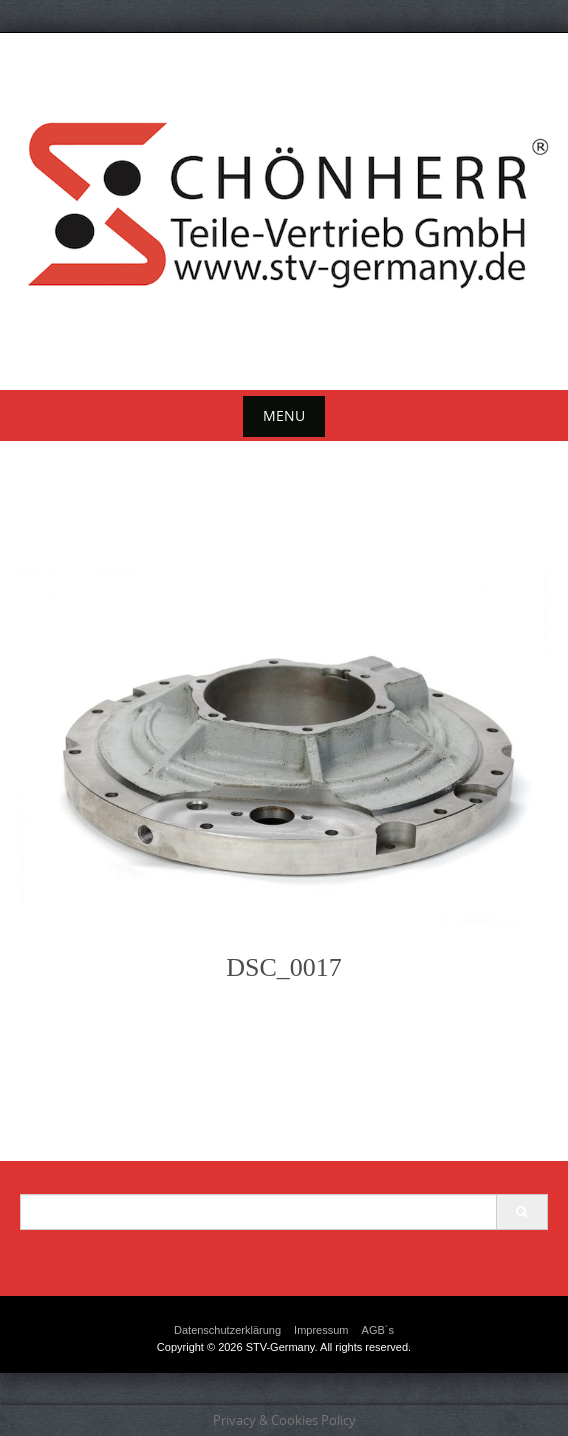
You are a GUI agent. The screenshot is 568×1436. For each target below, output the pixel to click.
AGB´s (378, 1330)
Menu (284, 415)
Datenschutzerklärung (227, 1330)
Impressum (321, 1330)
